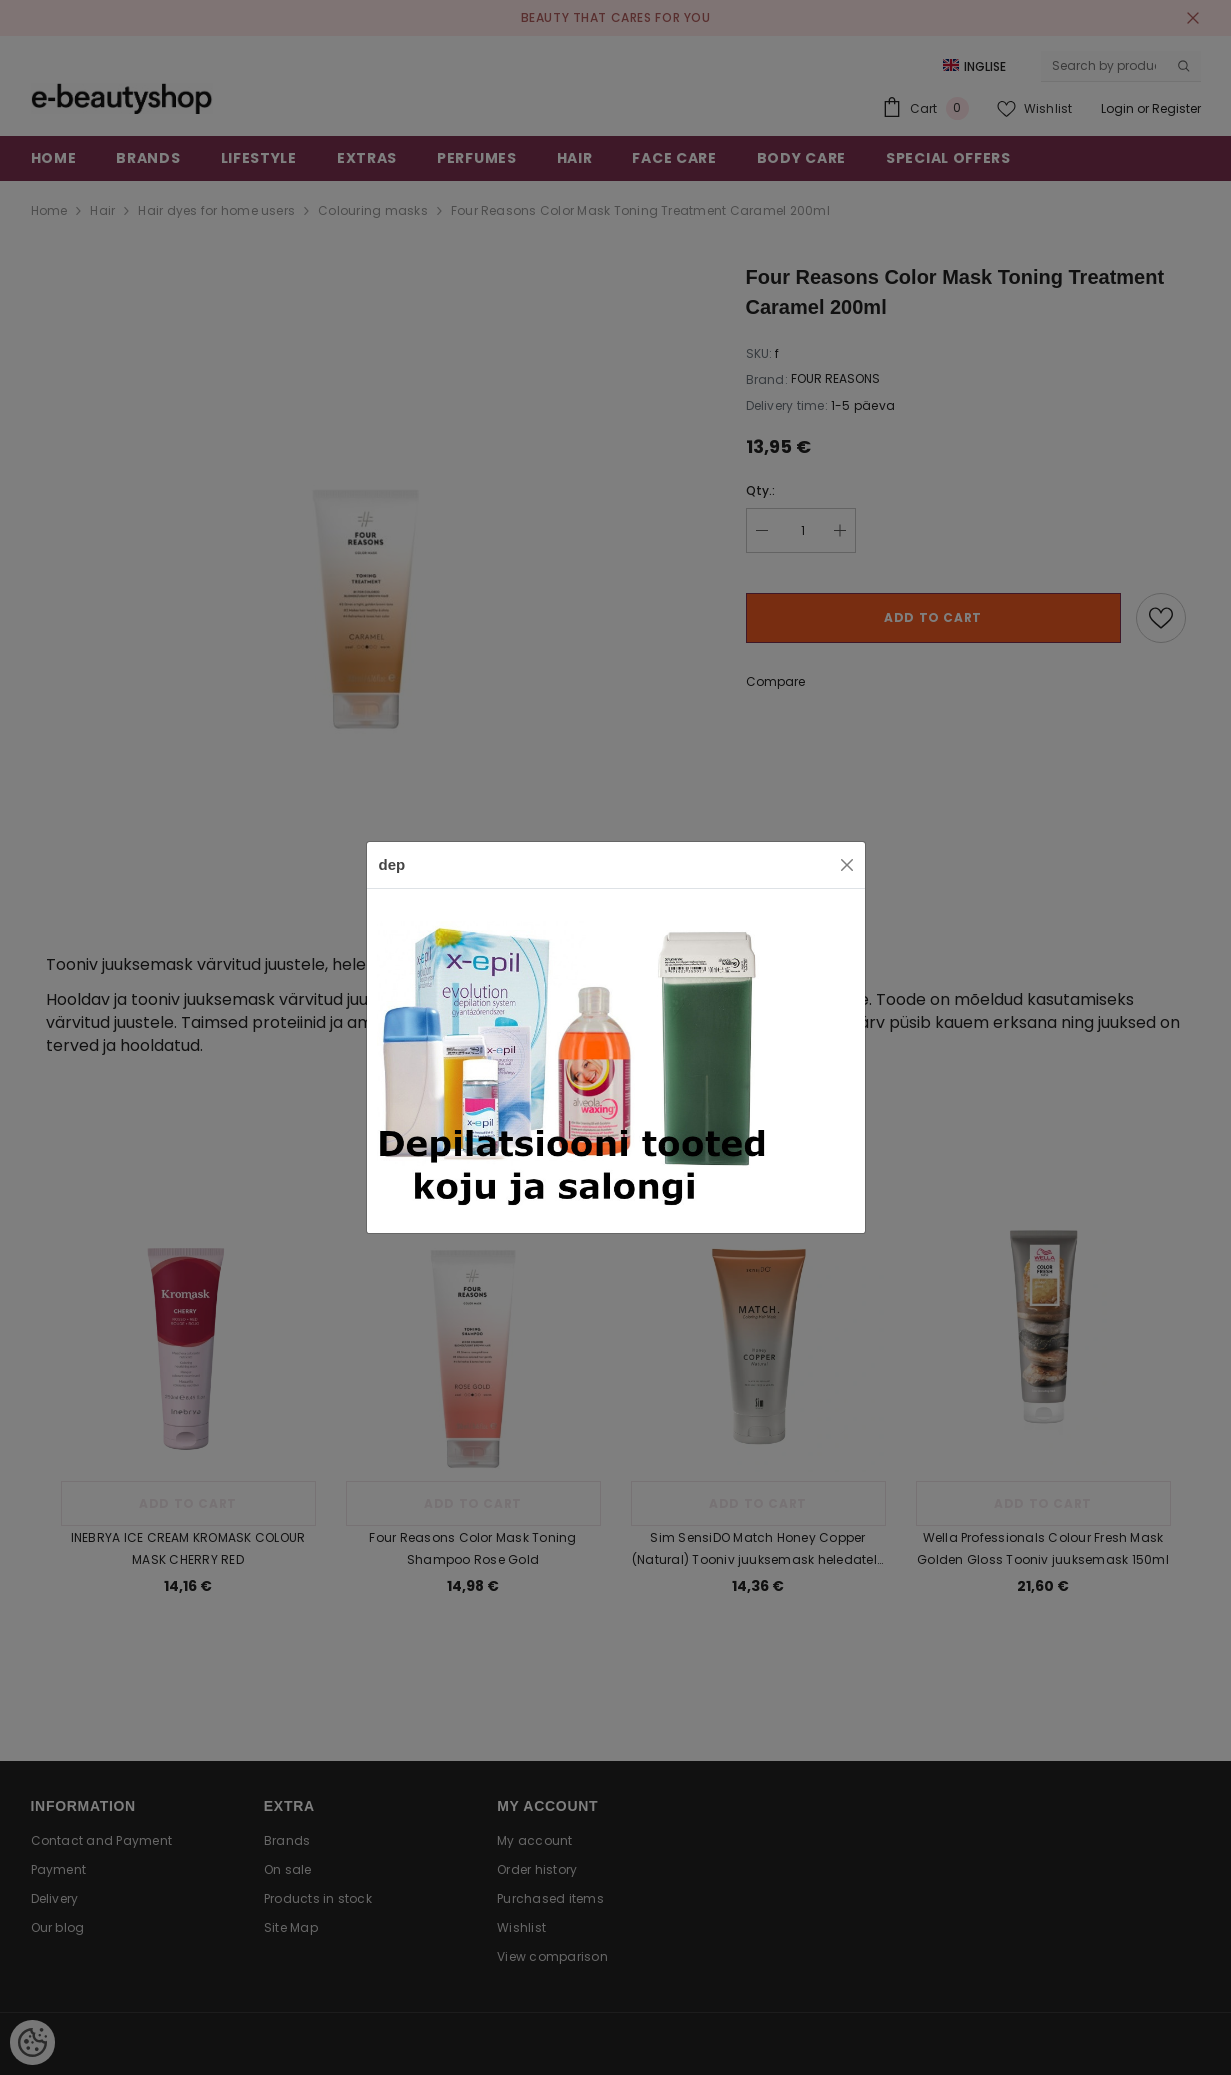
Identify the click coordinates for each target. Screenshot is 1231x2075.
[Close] (847, 865)
